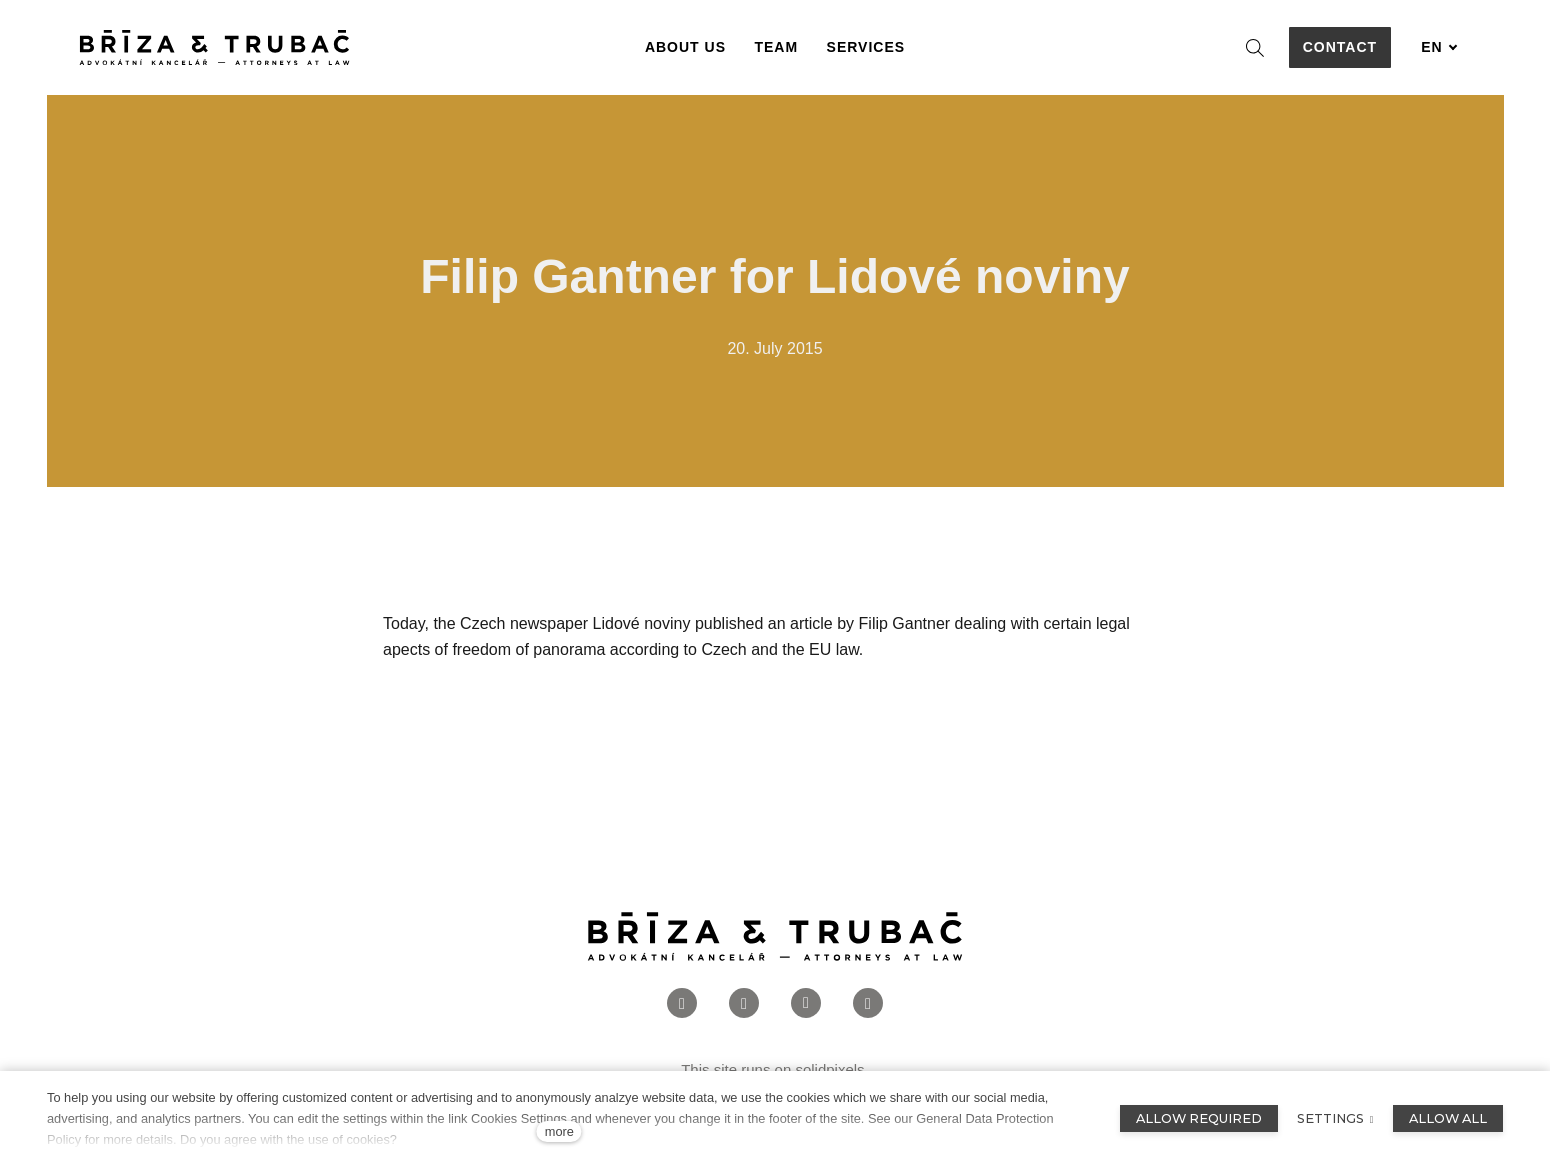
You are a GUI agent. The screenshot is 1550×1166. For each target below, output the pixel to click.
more (559, 1131)
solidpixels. (831, 1069)
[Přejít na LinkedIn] (806, 1003)
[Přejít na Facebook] (682, 1003)
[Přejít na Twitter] (868, 1003)
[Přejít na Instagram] (744, 1003)
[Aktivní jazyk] (1439, 47)
